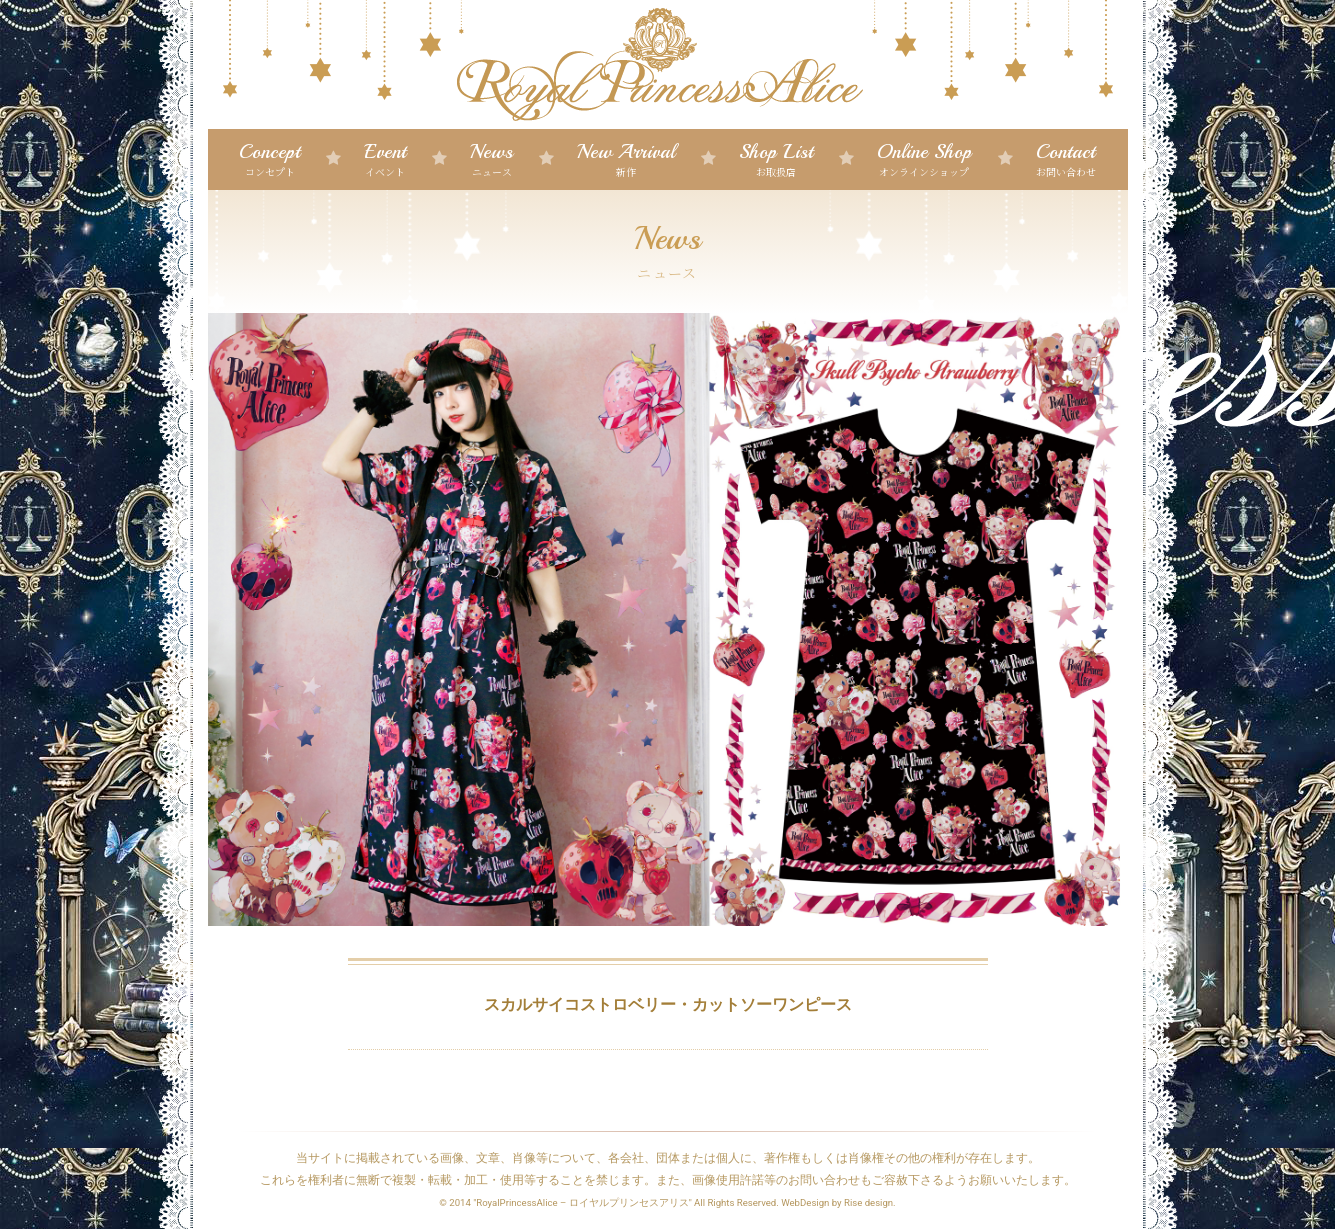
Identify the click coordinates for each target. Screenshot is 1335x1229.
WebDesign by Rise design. (838, 1202)
